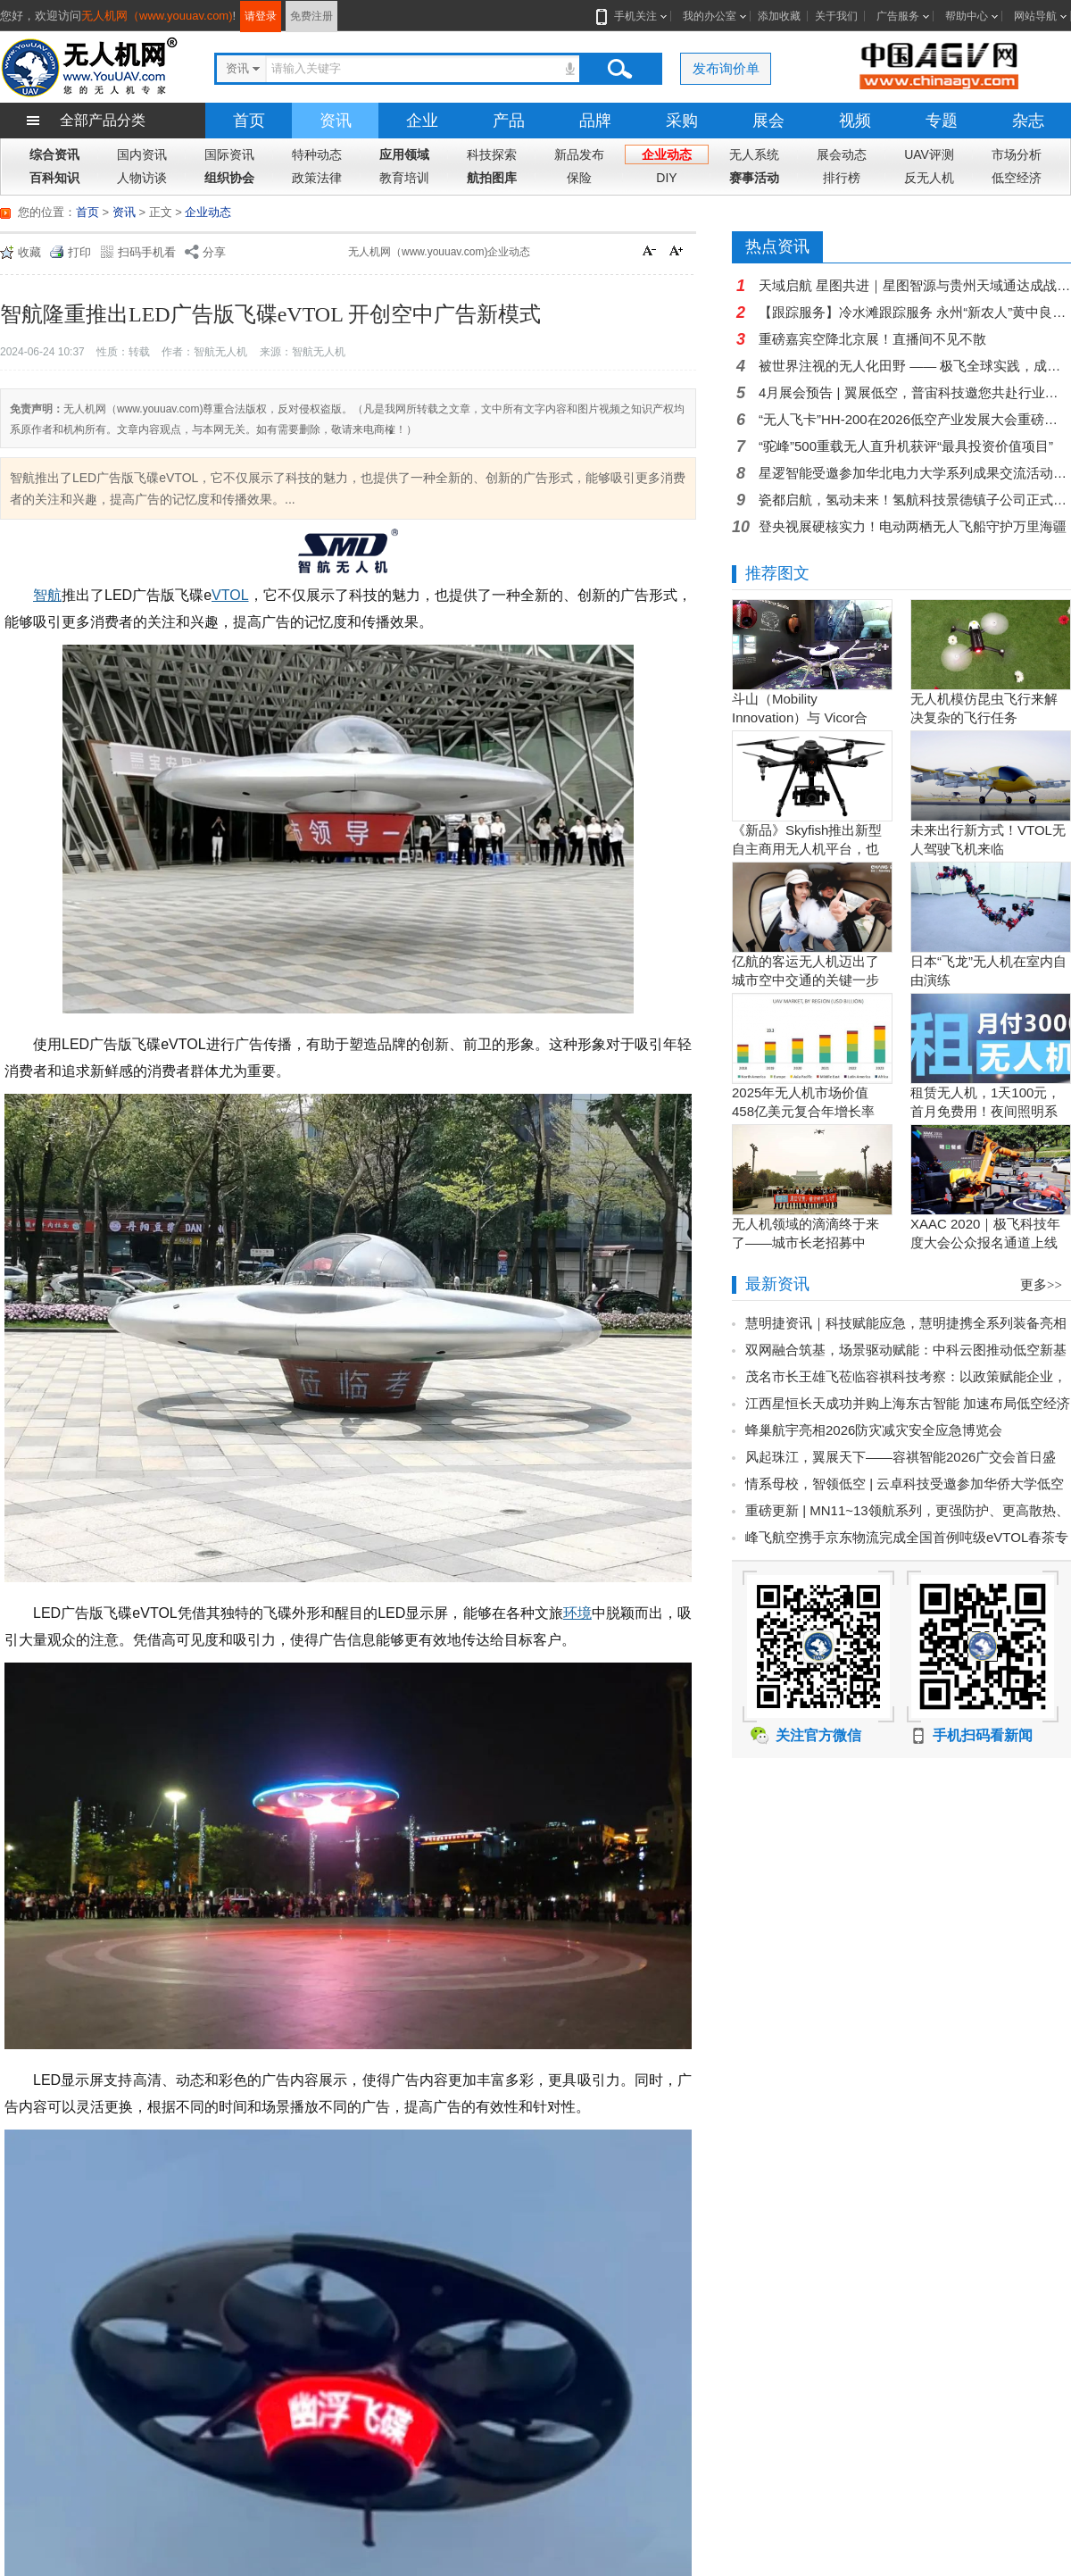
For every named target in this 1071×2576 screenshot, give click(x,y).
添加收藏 (779, 16)
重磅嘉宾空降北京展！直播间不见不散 (872, 338)
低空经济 (1017, 178)
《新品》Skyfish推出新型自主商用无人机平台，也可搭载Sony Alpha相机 (807, 848)
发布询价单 (726, 68)
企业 (422, 120)
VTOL (230, 595)
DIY (666, 178)
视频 (855, 120)
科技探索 (492, 154)
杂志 (1028, 120)
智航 (47, 595)
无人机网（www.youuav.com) (157, 15)
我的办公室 (709, 16)
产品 (509, 120)
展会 (768, 120)
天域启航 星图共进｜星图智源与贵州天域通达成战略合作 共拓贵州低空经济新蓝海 (915, 285)
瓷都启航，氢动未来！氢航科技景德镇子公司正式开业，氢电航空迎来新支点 (915, 499)
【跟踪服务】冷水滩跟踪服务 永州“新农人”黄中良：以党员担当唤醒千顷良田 (915, 312)
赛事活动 (754, 178)
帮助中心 (966, 16)
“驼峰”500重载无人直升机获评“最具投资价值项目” (906, 446)
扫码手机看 (147, 252)
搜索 (619, 68)
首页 (249, 120)
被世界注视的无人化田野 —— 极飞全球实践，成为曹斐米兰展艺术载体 (915, 365)
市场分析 (1017, 154)
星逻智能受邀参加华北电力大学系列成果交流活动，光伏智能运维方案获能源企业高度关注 (915, 472)
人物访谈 (142, 178)
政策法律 (317, 178)
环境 (577, 1613)
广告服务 (897, 16)
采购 (682, 120)
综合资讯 (54, 154)
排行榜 (841, 178)
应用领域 (404, 154)
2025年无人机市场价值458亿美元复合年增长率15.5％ (803, 1111)
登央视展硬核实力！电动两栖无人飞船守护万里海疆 (913, 526)
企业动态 (667, 154)
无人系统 (754, 154)
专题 (942, 120)
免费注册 (311, 16)
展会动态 (842, 154)
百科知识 (54, 178)
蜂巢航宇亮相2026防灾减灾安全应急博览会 (873, 1430)
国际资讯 (229, 154)
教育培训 (404, 178)
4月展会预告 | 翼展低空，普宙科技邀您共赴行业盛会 (915, 392)
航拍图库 (492, 178)
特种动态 (317, 154)
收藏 (29, 252)
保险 (579, 178)
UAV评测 (929, 154)
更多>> (1041, 1285)
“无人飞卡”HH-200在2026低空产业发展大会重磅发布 (915, 419)
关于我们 (836, 16)
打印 (79, 252)
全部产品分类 (102, 120)
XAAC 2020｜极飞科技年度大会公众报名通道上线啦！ (985, 1242)
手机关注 (632, 16)
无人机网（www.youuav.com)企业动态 (439, 252)
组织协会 (229, 178)
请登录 (261, 16)
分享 (214, 252)
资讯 (336, 120)
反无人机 (929, 178)
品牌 (595, 120)
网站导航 (1035, 16)
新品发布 (579, 154)
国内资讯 (142, 154)
